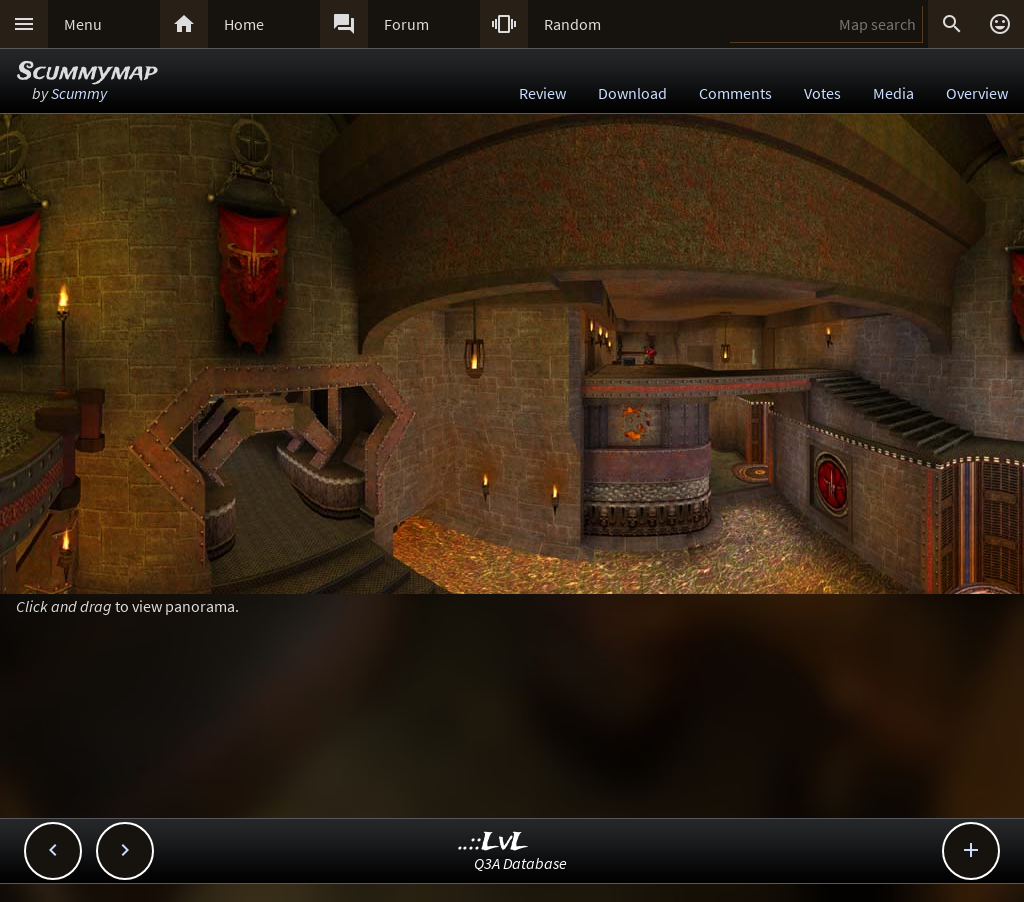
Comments (735, 93)
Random (572, 24)
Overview (977, 93)
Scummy (79, 93)
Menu (83, 24)
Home (244, 24)
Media (893, 93)
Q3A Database (520, 863)
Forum (406, 24)
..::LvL (493, 842)
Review (542, 93)
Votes (822, 93)
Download (632, 93)
